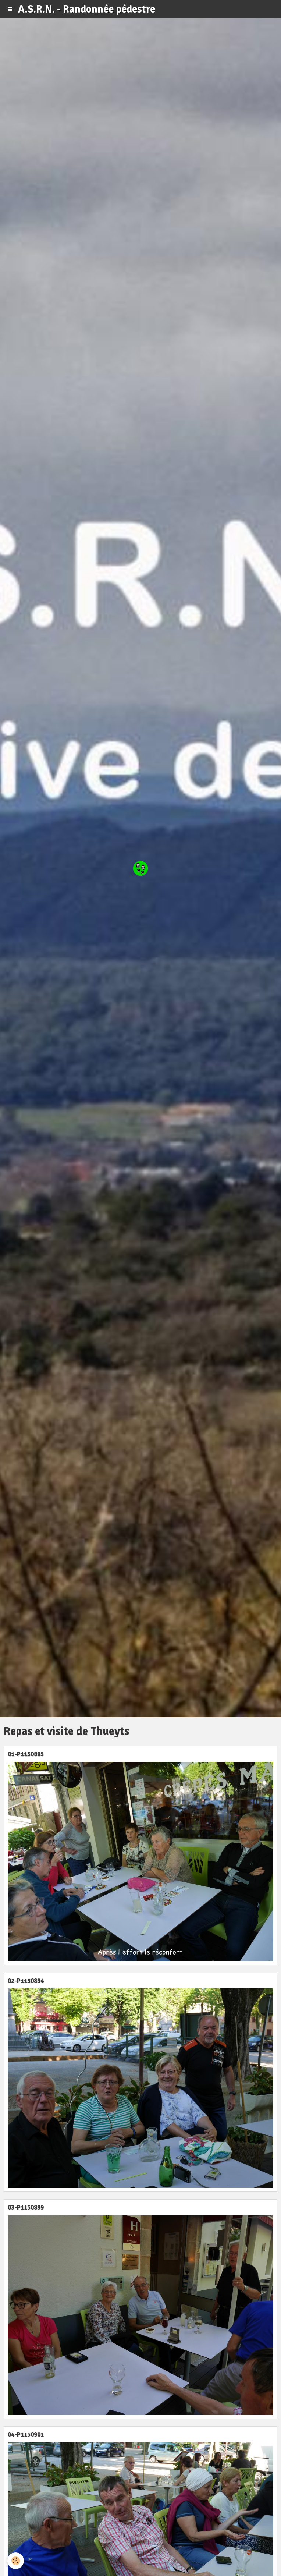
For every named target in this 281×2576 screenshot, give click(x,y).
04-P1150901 (26, 2434)
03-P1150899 (26, 2208)
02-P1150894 (26, 1981)
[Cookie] (15, 2560)
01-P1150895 (26, 1754)
